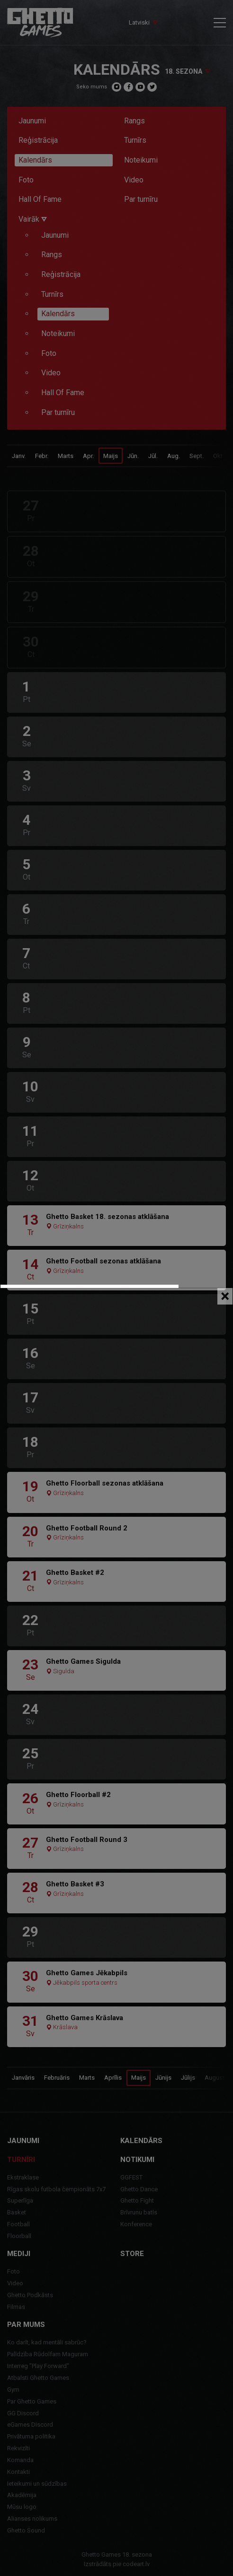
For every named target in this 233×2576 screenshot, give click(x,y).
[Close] (225, 1296)
